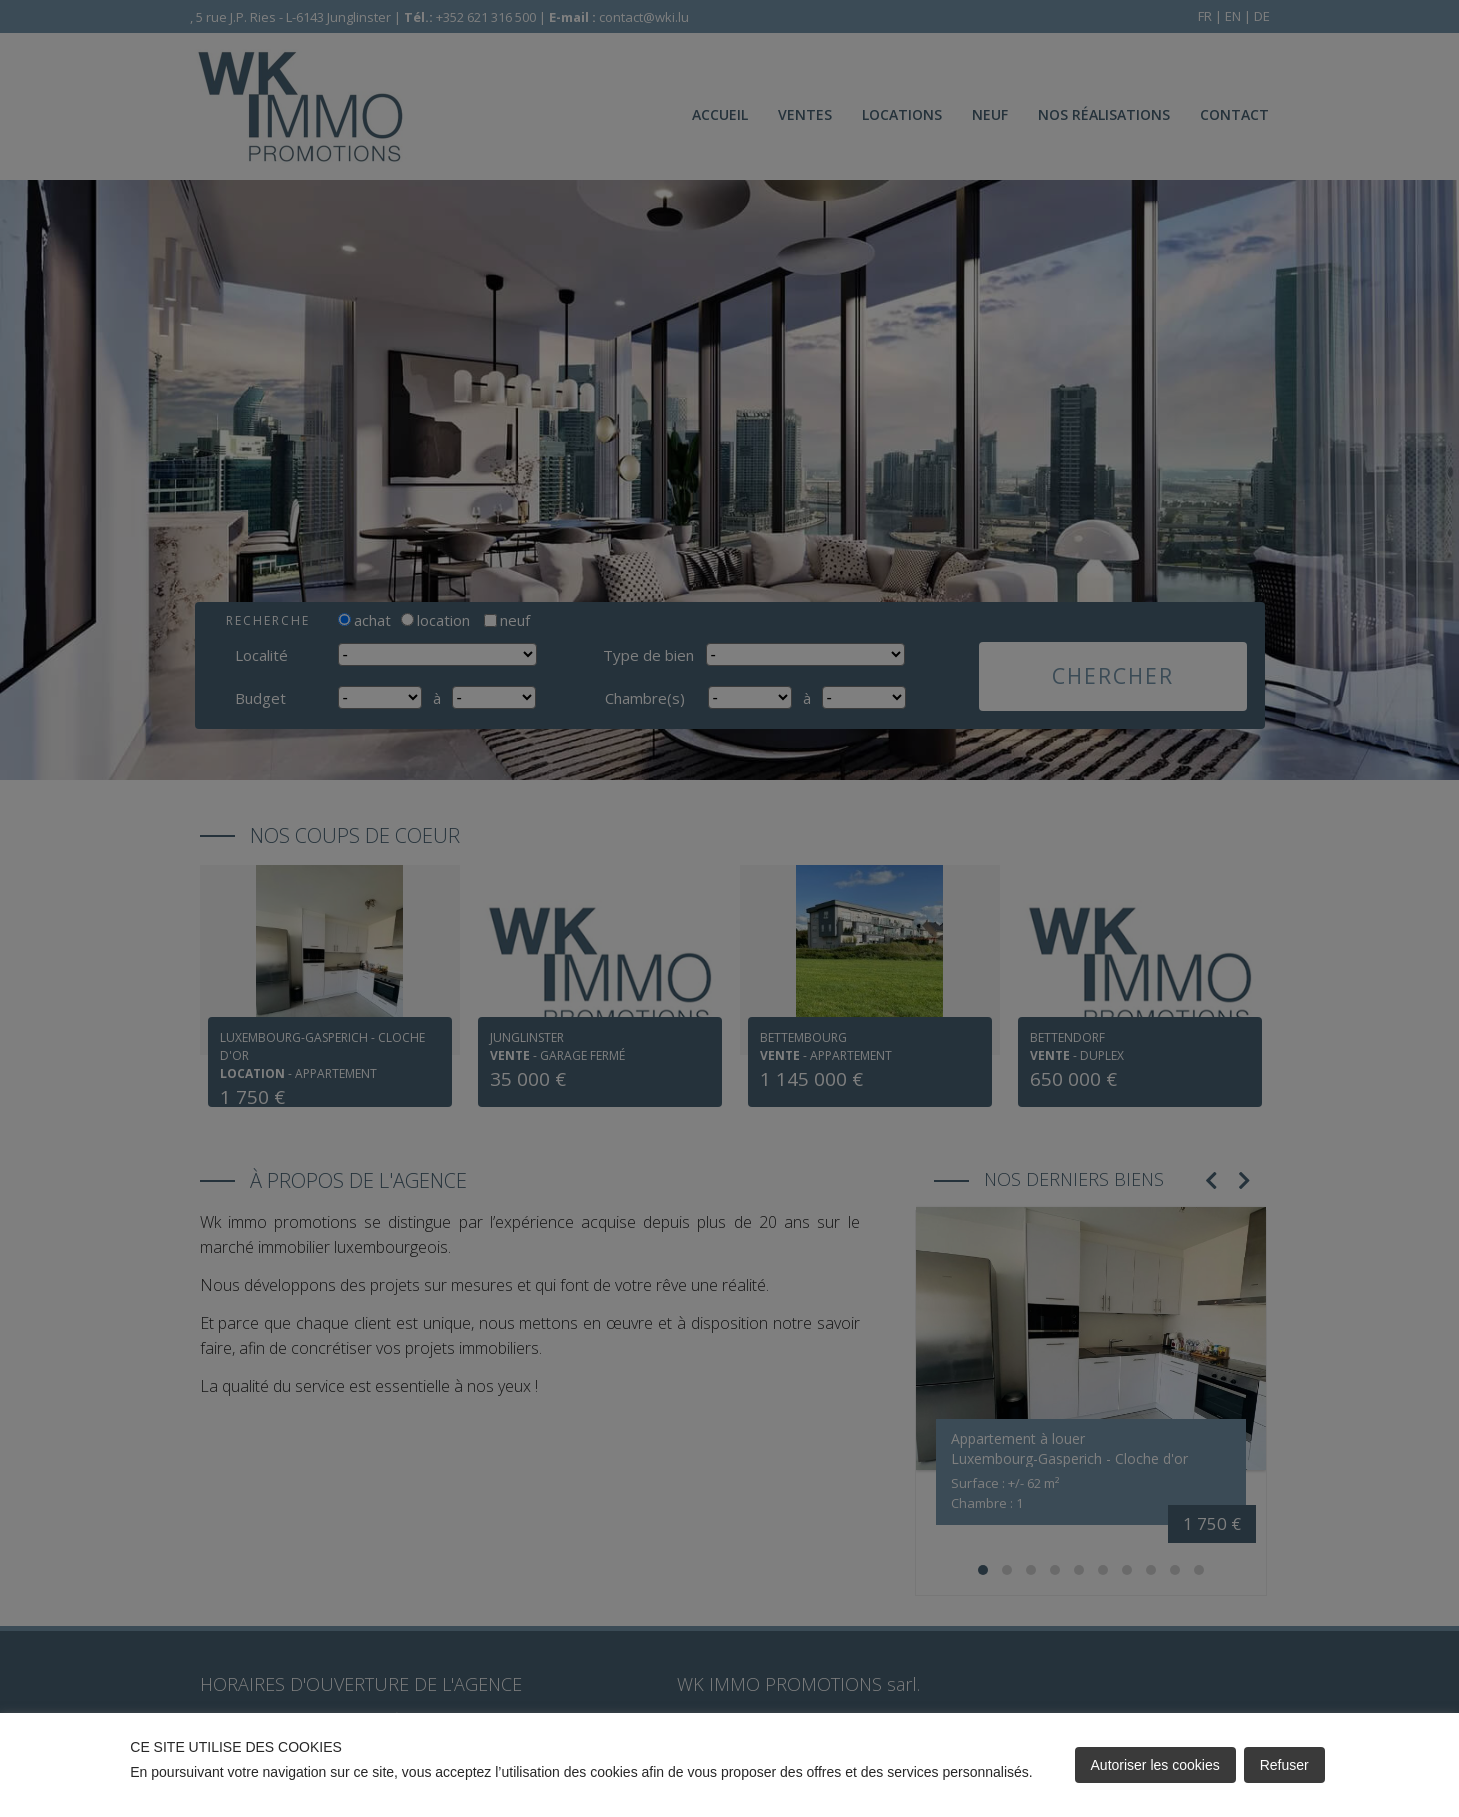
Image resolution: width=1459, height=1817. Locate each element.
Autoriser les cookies (1155, 1765)
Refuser (1284, 1765)
